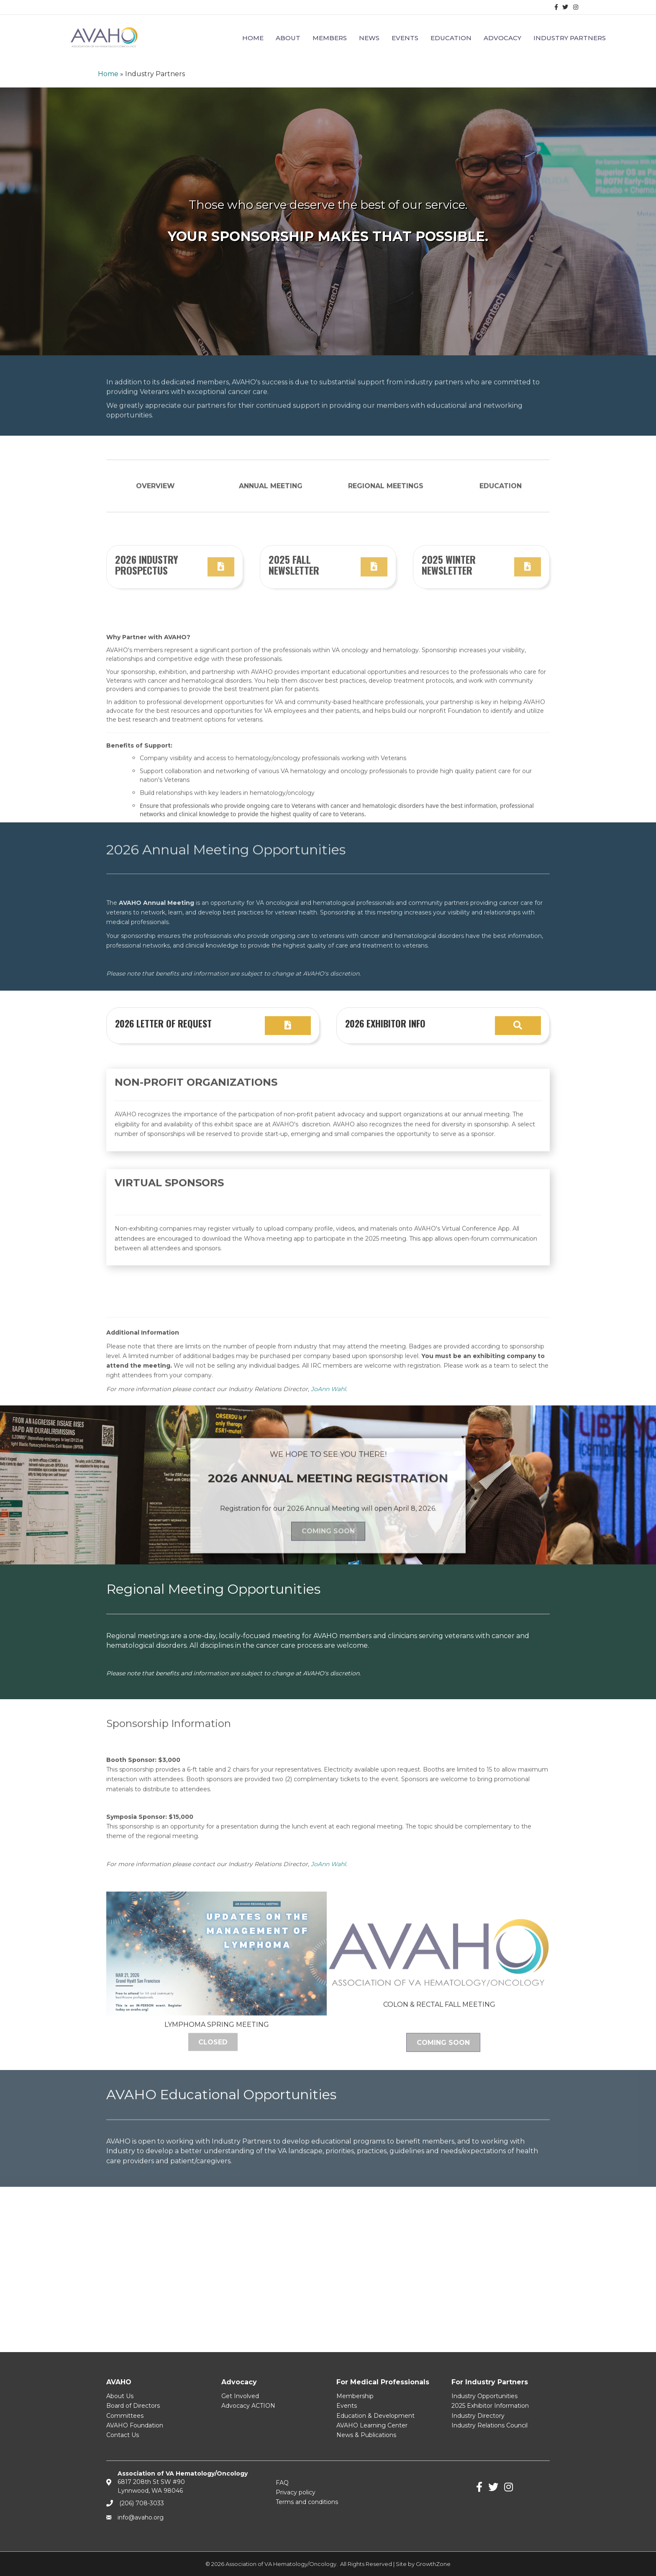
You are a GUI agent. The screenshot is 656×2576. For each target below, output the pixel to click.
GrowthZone (433, 2564)
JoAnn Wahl (328, 1919)
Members (330, 38)
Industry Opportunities (484, 2396)
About (288, 38)
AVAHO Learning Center (371, 2425)
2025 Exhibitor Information (490, 2405)
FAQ (282, 2482)
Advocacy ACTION (248, 2405)
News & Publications (366, 2435)
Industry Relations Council (489, 2425)
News (369, 38)
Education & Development (375, 2415)
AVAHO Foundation (134, 2425)
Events (405, 38)
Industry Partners (569, 38)
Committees (125, 2415)
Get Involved (240, 2396)
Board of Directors (133, 2405)
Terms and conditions (307, 2502)
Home (253, 38)
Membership (355, 2396)
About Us (119, 2396)
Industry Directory (478, 2415)
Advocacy (502, 38)
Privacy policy (295, 2492)
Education (451, 38)
